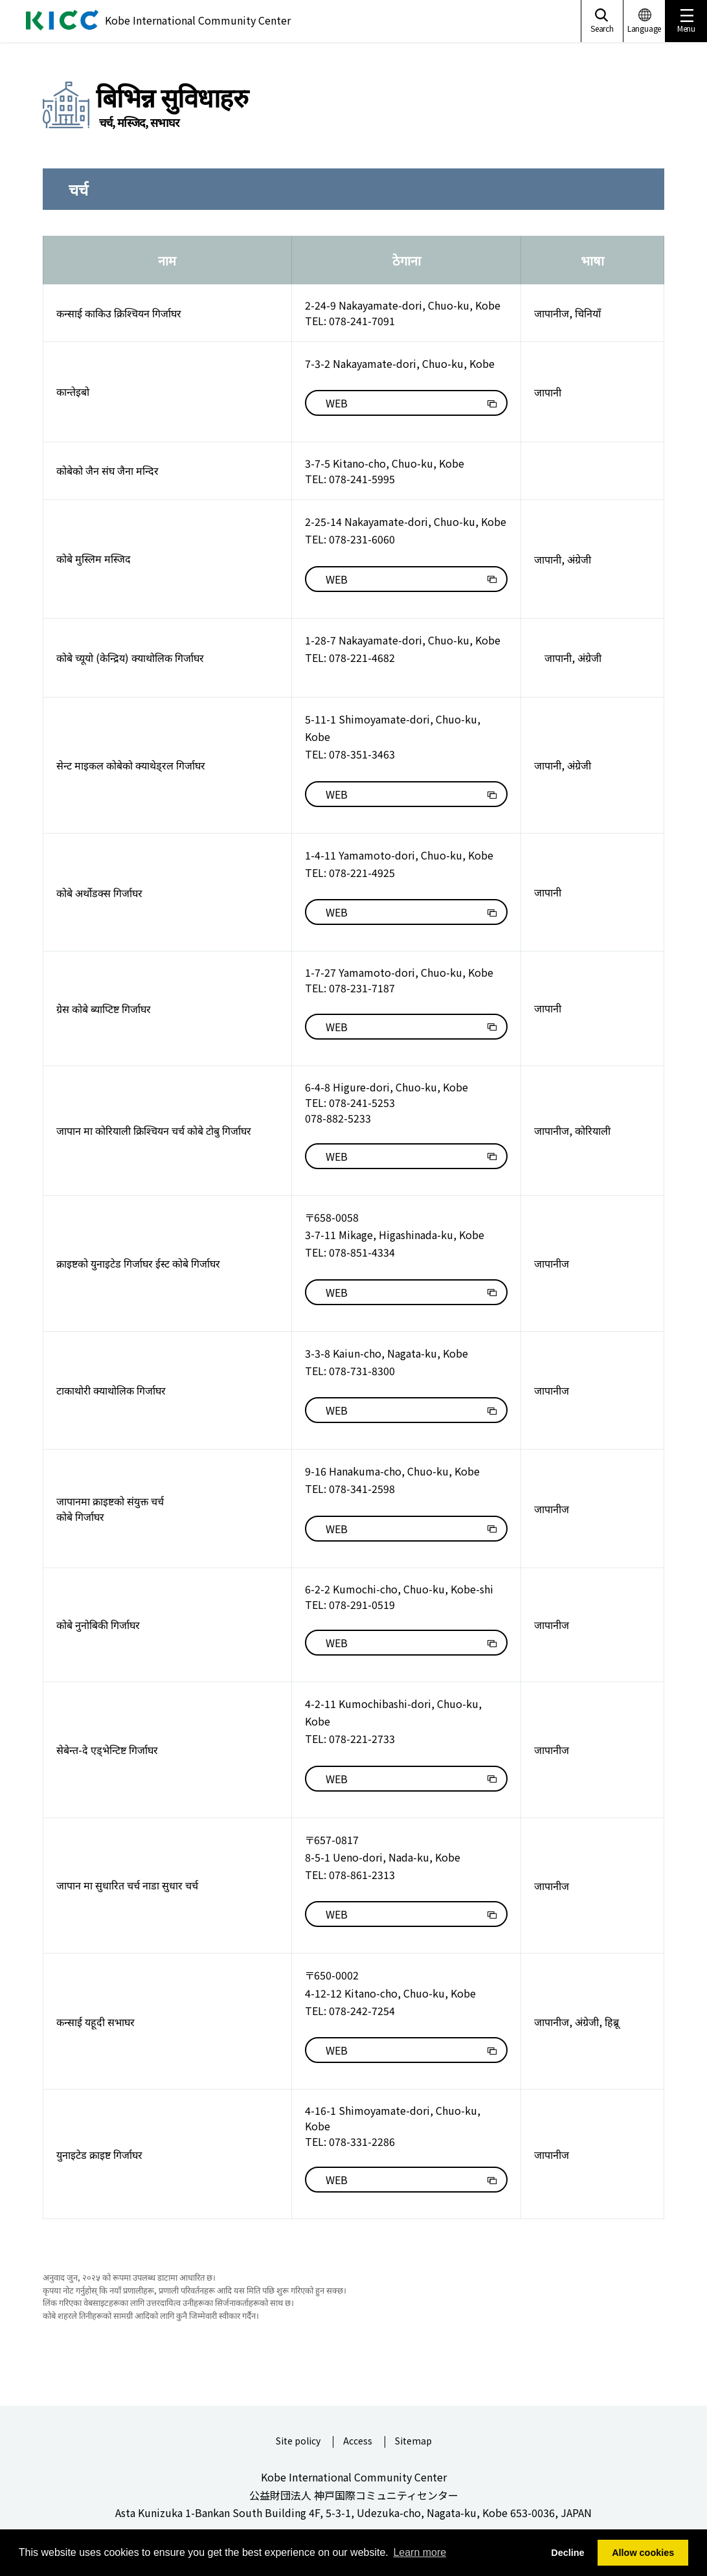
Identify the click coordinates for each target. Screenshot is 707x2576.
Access (357, 2441)
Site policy (298, 2441)
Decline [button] (567, 2553)
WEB (337, 403)
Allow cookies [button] (643, 2553)
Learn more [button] (419, 2552)
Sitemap (413, 2441)
